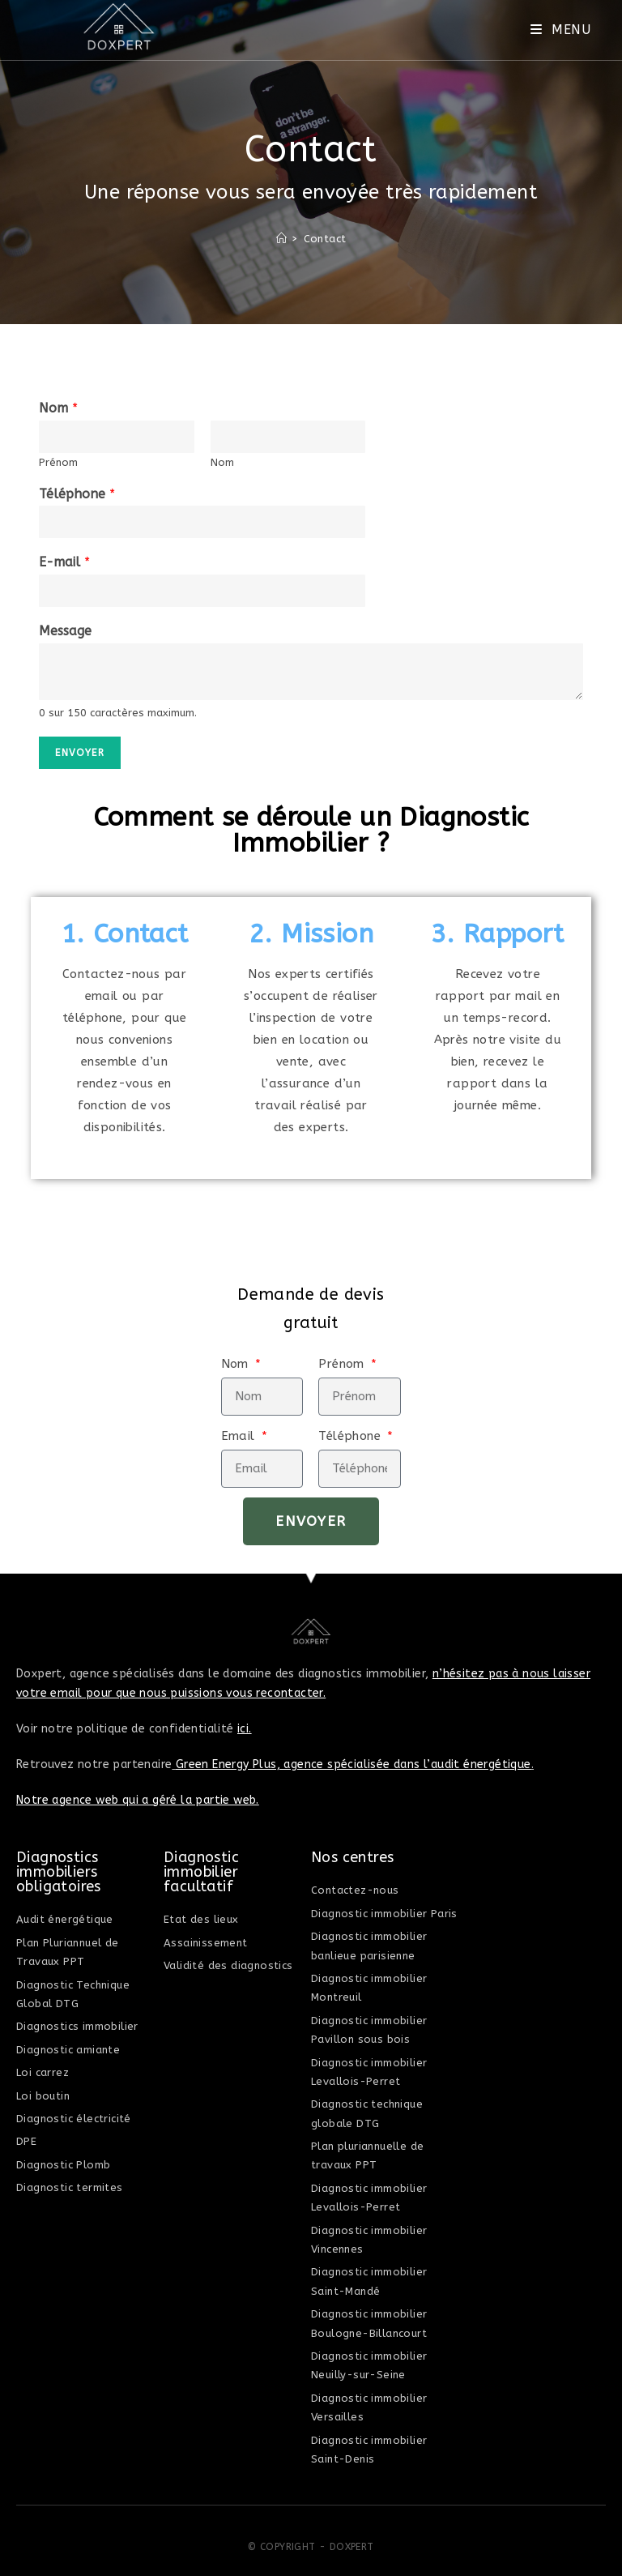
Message (65, 631)
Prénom (58, 462)
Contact (325, 239)
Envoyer (79, 752)
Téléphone (77, 494)
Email (240, 1436)
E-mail (64, 562)
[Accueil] (281, 239)
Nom (58, 408)
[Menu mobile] (560, 30)
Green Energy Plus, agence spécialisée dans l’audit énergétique (353, 1764)
